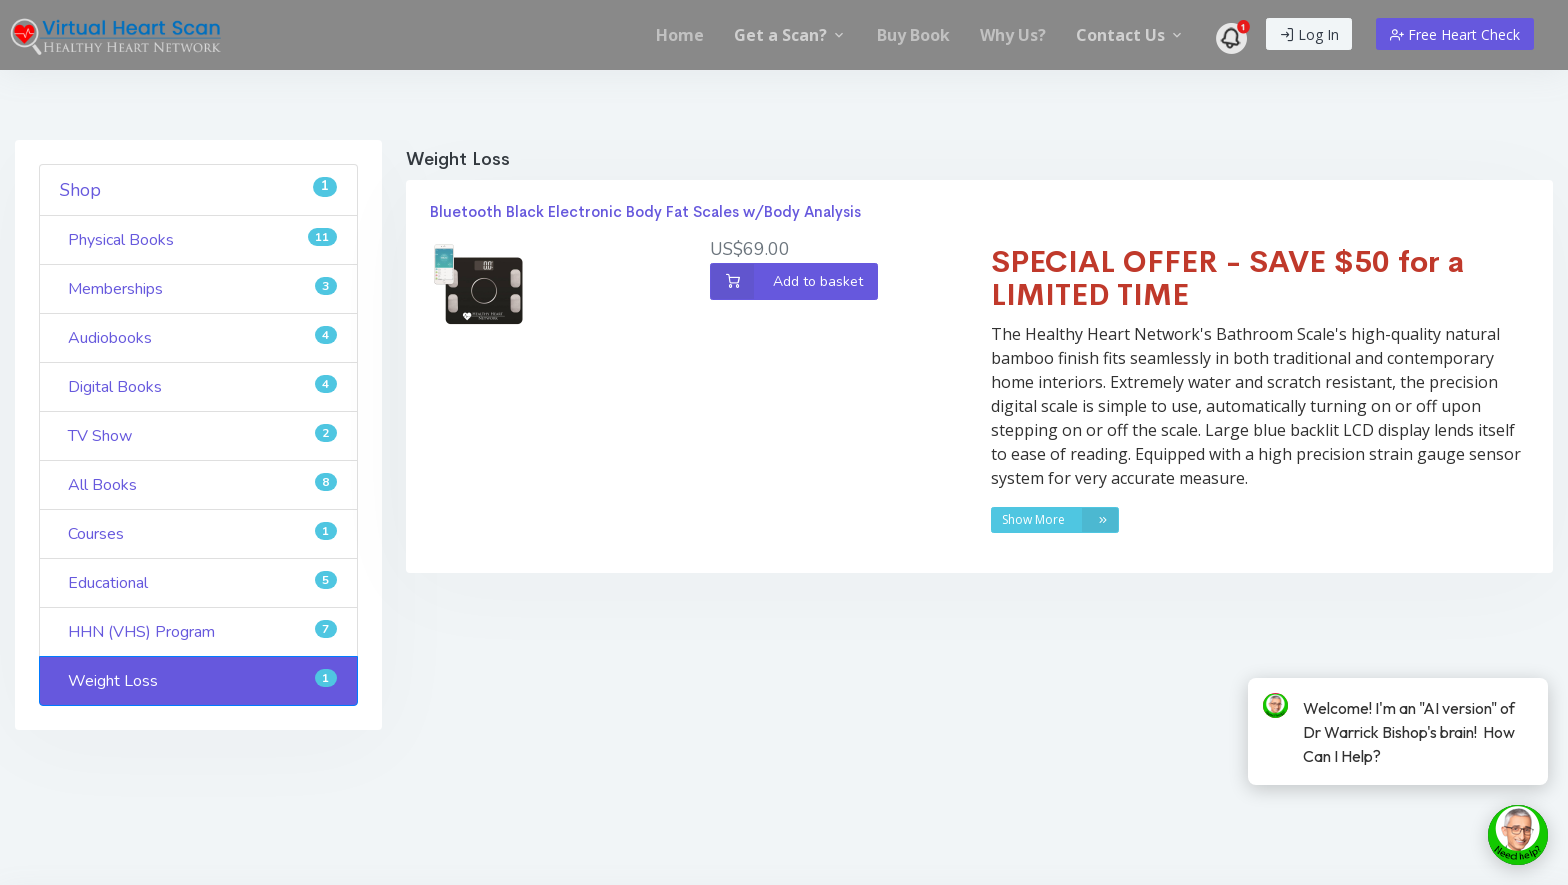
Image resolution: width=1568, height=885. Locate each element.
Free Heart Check (1455, 34)
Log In (1309, 34)
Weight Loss (202, 680)
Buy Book (913, 35)
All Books (202, 484)
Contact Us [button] (1130, 35)
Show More (1060, 520)
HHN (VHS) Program (202, 631)
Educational (202, 582)
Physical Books (202, 239)
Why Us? (1013, 35)
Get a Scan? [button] (790, 35)
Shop (198, 189)
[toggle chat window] (1518, 835)
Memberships (202, 288)
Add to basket (786, 281)
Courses (202, 533)
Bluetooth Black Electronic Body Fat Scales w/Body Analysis (645, 211)
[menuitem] (680, 35)
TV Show (202, 435)
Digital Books (202, 386)
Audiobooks (202, 337)
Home (680, 35)
